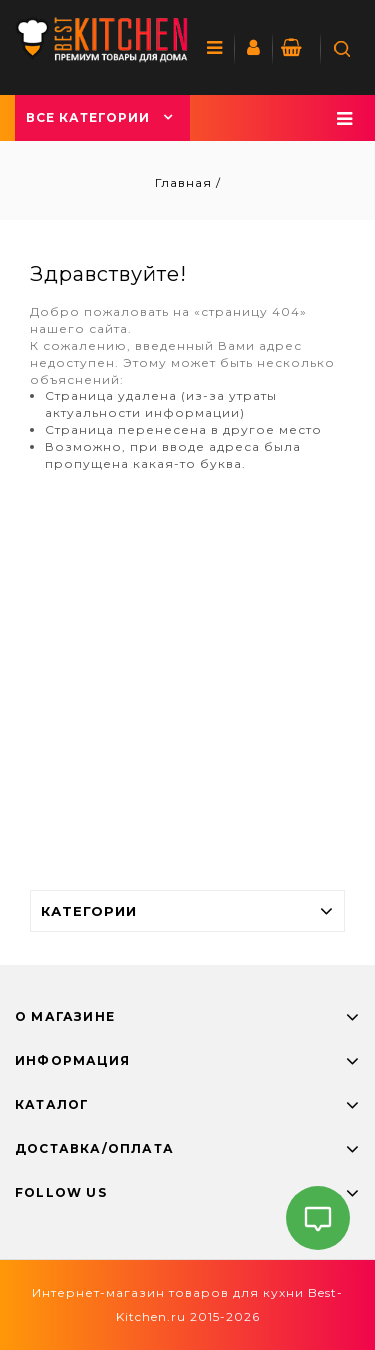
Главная (185, 182)
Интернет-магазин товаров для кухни (168, 1292)
